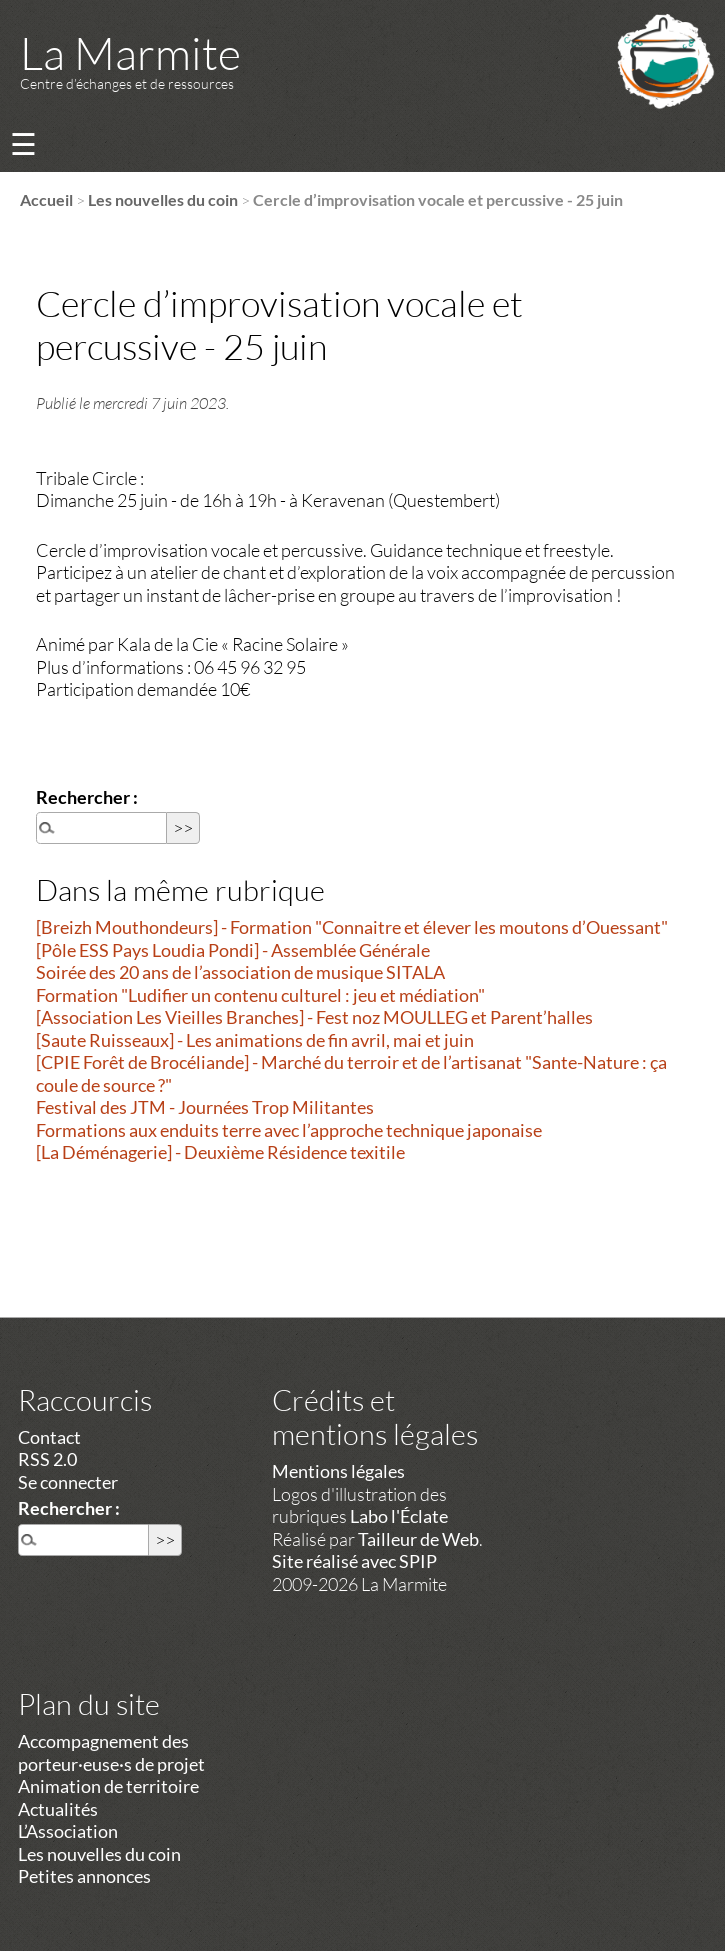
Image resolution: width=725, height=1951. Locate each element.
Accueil (46, 199)
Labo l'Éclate (399, 1516)
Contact (49, 1437)
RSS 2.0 (47, 1459)
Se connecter (68, 1482)
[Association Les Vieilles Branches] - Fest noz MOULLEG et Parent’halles (314, 1017)
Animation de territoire (108, 1786)
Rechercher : (87, 797)
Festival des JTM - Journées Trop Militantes (205, 1107)
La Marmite (130, 52)
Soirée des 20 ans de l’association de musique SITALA (240, 972)
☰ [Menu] (23, 143)
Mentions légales (338, 1471)
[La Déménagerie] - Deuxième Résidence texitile (220, 1152)
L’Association (68, 1831)
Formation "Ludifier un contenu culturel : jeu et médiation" (260, 995)
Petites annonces (84, 1876)
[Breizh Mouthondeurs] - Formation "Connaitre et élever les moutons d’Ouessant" (352, 927)
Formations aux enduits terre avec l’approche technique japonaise (289, 1130)
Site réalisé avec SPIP (354, 1561)
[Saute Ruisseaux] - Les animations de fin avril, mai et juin (255, 1040)
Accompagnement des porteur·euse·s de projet (111, 1752)
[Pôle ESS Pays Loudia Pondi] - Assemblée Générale (233, 950)
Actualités (58, 1809)
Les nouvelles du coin (163, 199)
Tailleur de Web (418, 1539)
